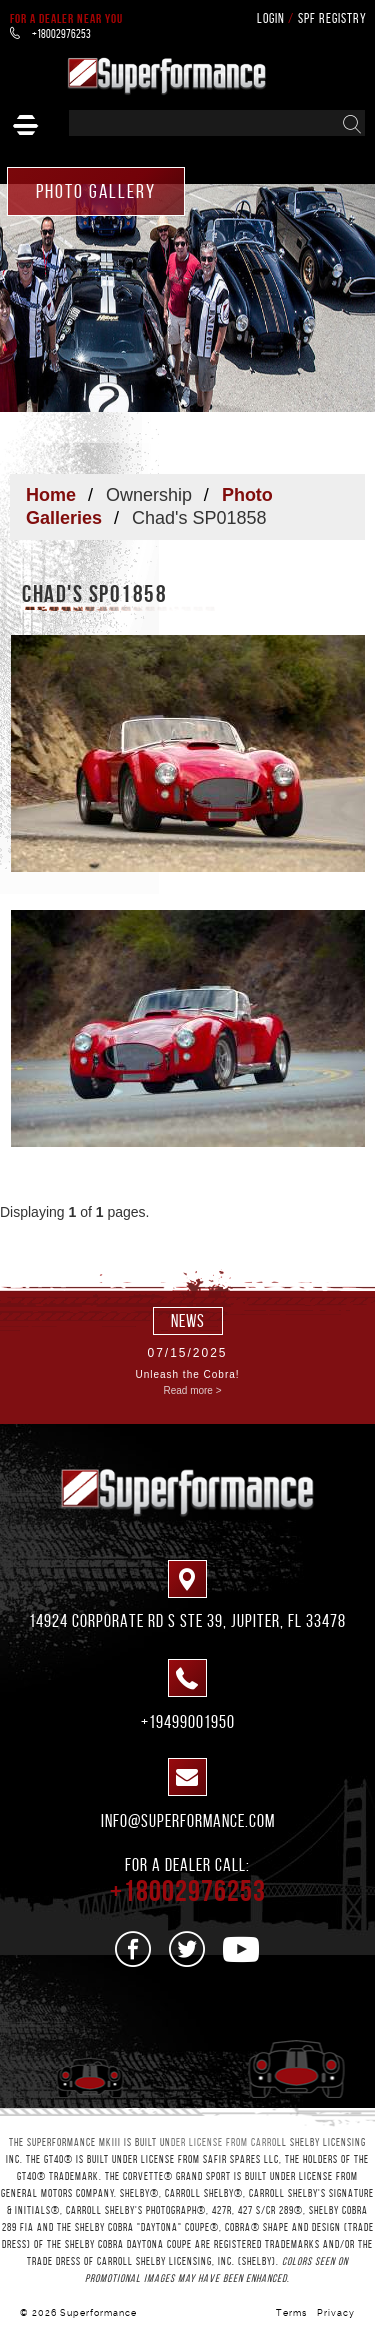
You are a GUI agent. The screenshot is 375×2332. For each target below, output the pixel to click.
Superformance (98, 2313)
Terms (291, 2313)
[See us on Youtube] (241, 1949)
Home (51, 495)
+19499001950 (188, 1722)
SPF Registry (332, 18)
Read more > (192, 1390)
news (188, 1321)
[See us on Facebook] (133, 1949)
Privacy (336, 2313)
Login (271, 18)
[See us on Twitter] (187, 1949)
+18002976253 (50, 33)
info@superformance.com (188, 1821)
